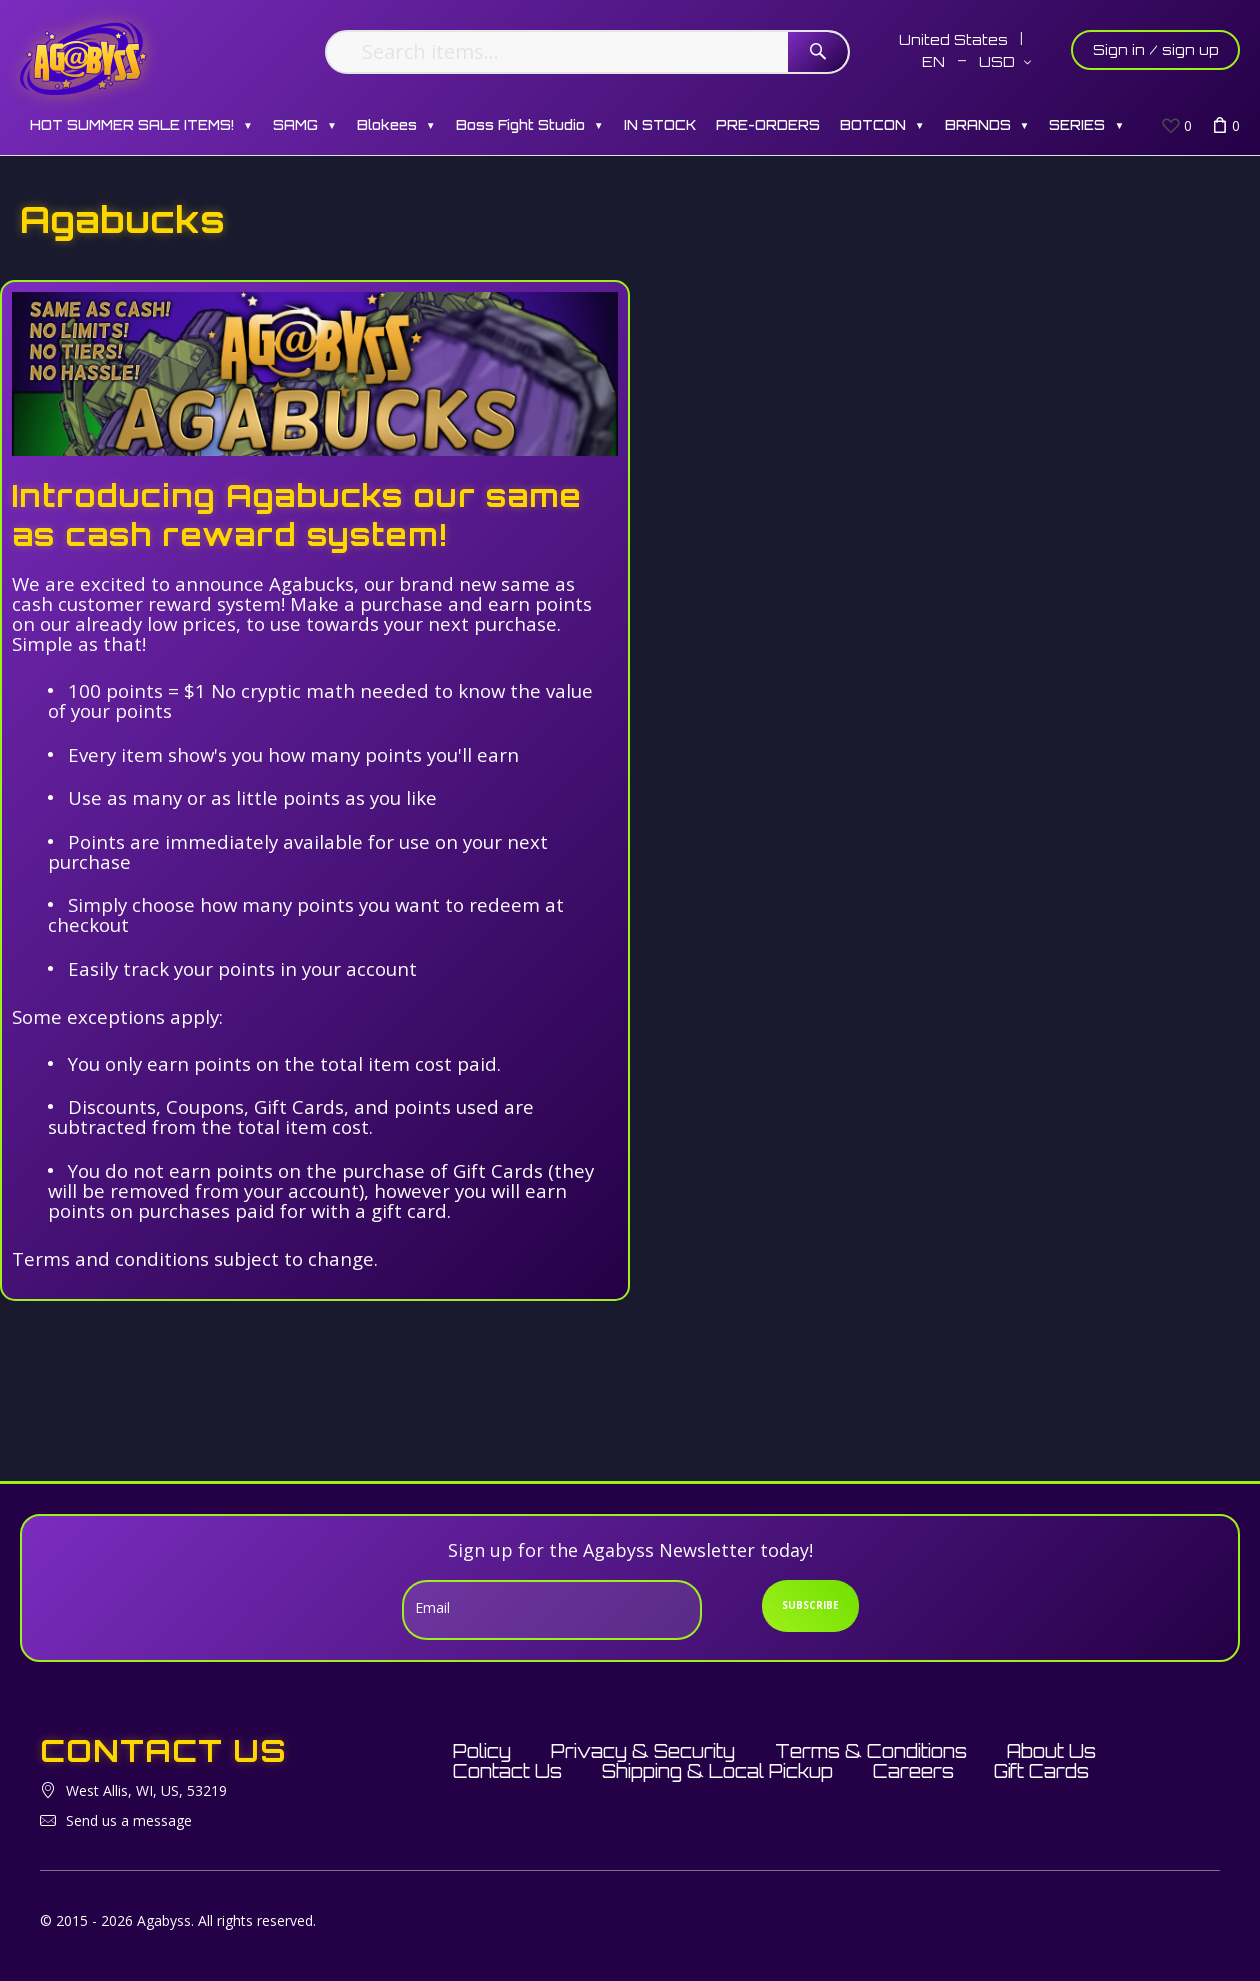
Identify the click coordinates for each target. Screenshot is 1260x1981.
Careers (913, 1771)
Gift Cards (1041, 1771)
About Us (1051, 1751)
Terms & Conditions (871, 1751)
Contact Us (507, 1771)
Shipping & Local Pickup (717, 1771)
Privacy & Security (643, 1751)
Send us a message (129, 1820)
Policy (482, 1751)
